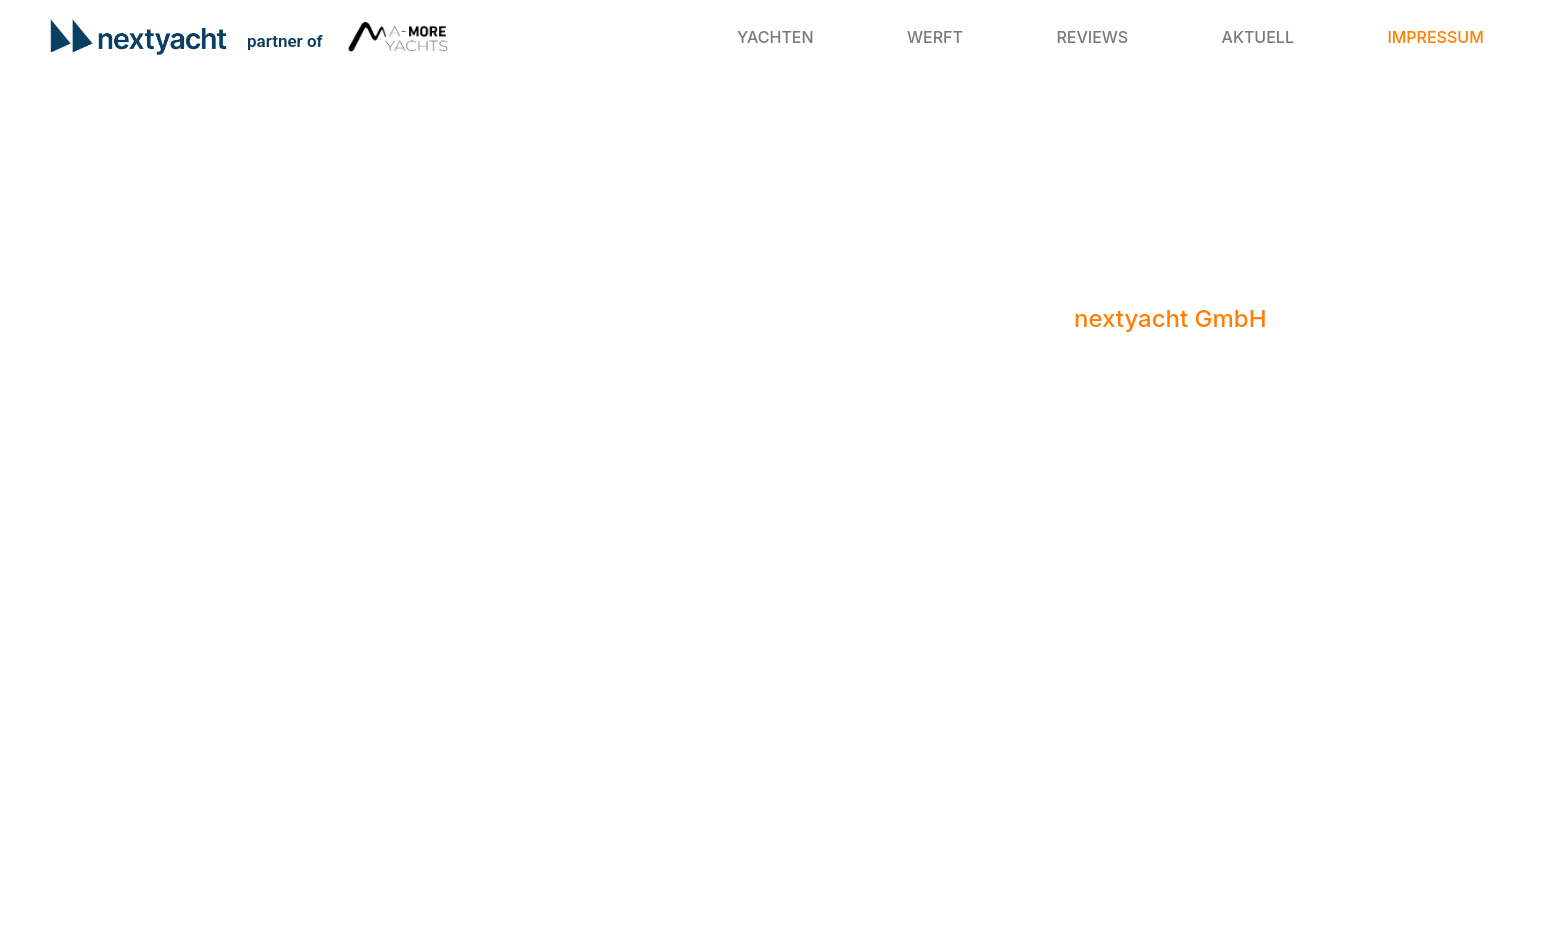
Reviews (1092, 37)
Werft (935, 37)
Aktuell (1258, 37)
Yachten (775, 37)
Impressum (1435, 37)
